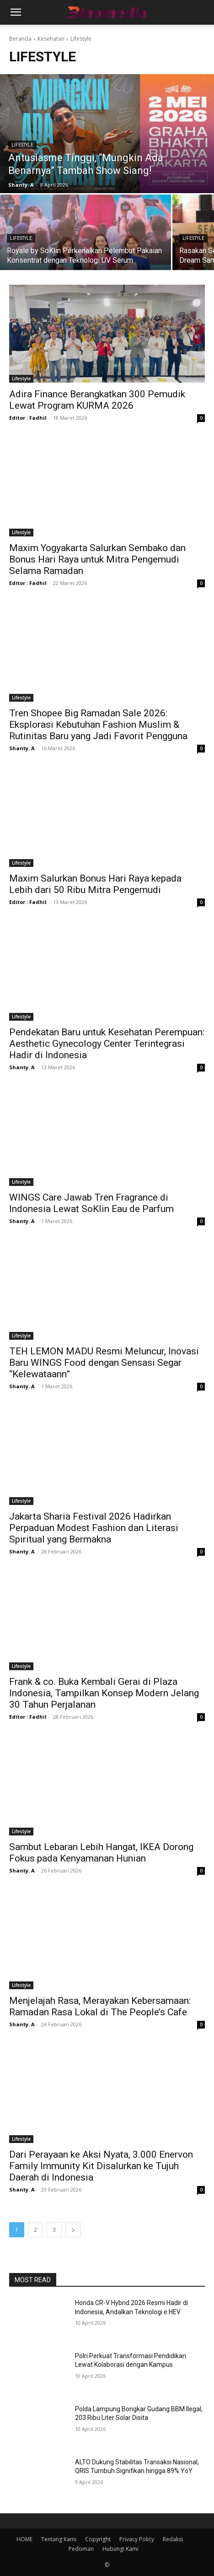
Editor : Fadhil (28, 417)
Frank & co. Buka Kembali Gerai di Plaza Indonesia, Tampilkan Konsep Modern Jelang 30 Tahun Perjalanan (104, 1693)
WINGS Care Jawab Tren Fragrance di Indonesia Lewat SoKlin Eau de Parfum (91, 1203)
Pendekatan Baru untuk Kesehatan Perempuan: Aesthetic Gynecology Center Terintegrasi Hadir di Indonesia (106, 1044)
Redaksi (173, 2539)
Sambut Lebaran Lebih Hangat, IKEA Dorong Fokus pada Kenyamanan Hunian (101, 1852)
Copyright (98, 2539)
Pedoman (81, 2549)
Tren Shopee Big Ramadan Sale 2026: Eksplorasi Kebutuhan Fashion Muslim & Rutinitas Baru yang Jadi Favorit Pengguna (98, 724)
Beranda (20, 39)
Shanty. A (22, 748)
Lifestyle (22, 144)
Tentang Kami (58, 2539)
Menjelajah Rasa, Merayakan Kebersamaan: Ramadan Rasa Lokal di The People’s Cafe (100, 2006)
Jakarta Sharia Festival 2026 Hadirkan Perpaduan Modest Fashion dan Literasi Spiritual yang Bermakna (93, 1528)
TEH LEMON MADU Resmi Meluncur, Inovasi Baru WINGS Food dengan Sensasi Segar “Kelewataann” (104, 1363)
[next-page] (73, 2229)
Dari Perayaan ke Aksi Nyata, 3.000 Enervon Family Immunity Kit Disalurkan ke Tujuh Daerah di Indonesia (101, 2166)
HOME (24, 2539)
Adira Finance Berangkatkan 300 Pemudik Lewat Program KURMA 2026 (97, 400)
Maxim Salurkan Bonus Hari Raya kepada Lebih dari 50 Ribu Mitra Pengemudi (95, 884)
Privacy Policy (136, 2539)
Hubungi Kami (120, 2549)
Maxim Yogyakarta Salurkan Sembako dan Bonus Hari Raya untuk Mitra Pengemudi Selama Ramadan (97, 559)
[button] (15, 12)
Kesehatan (50, 39)
